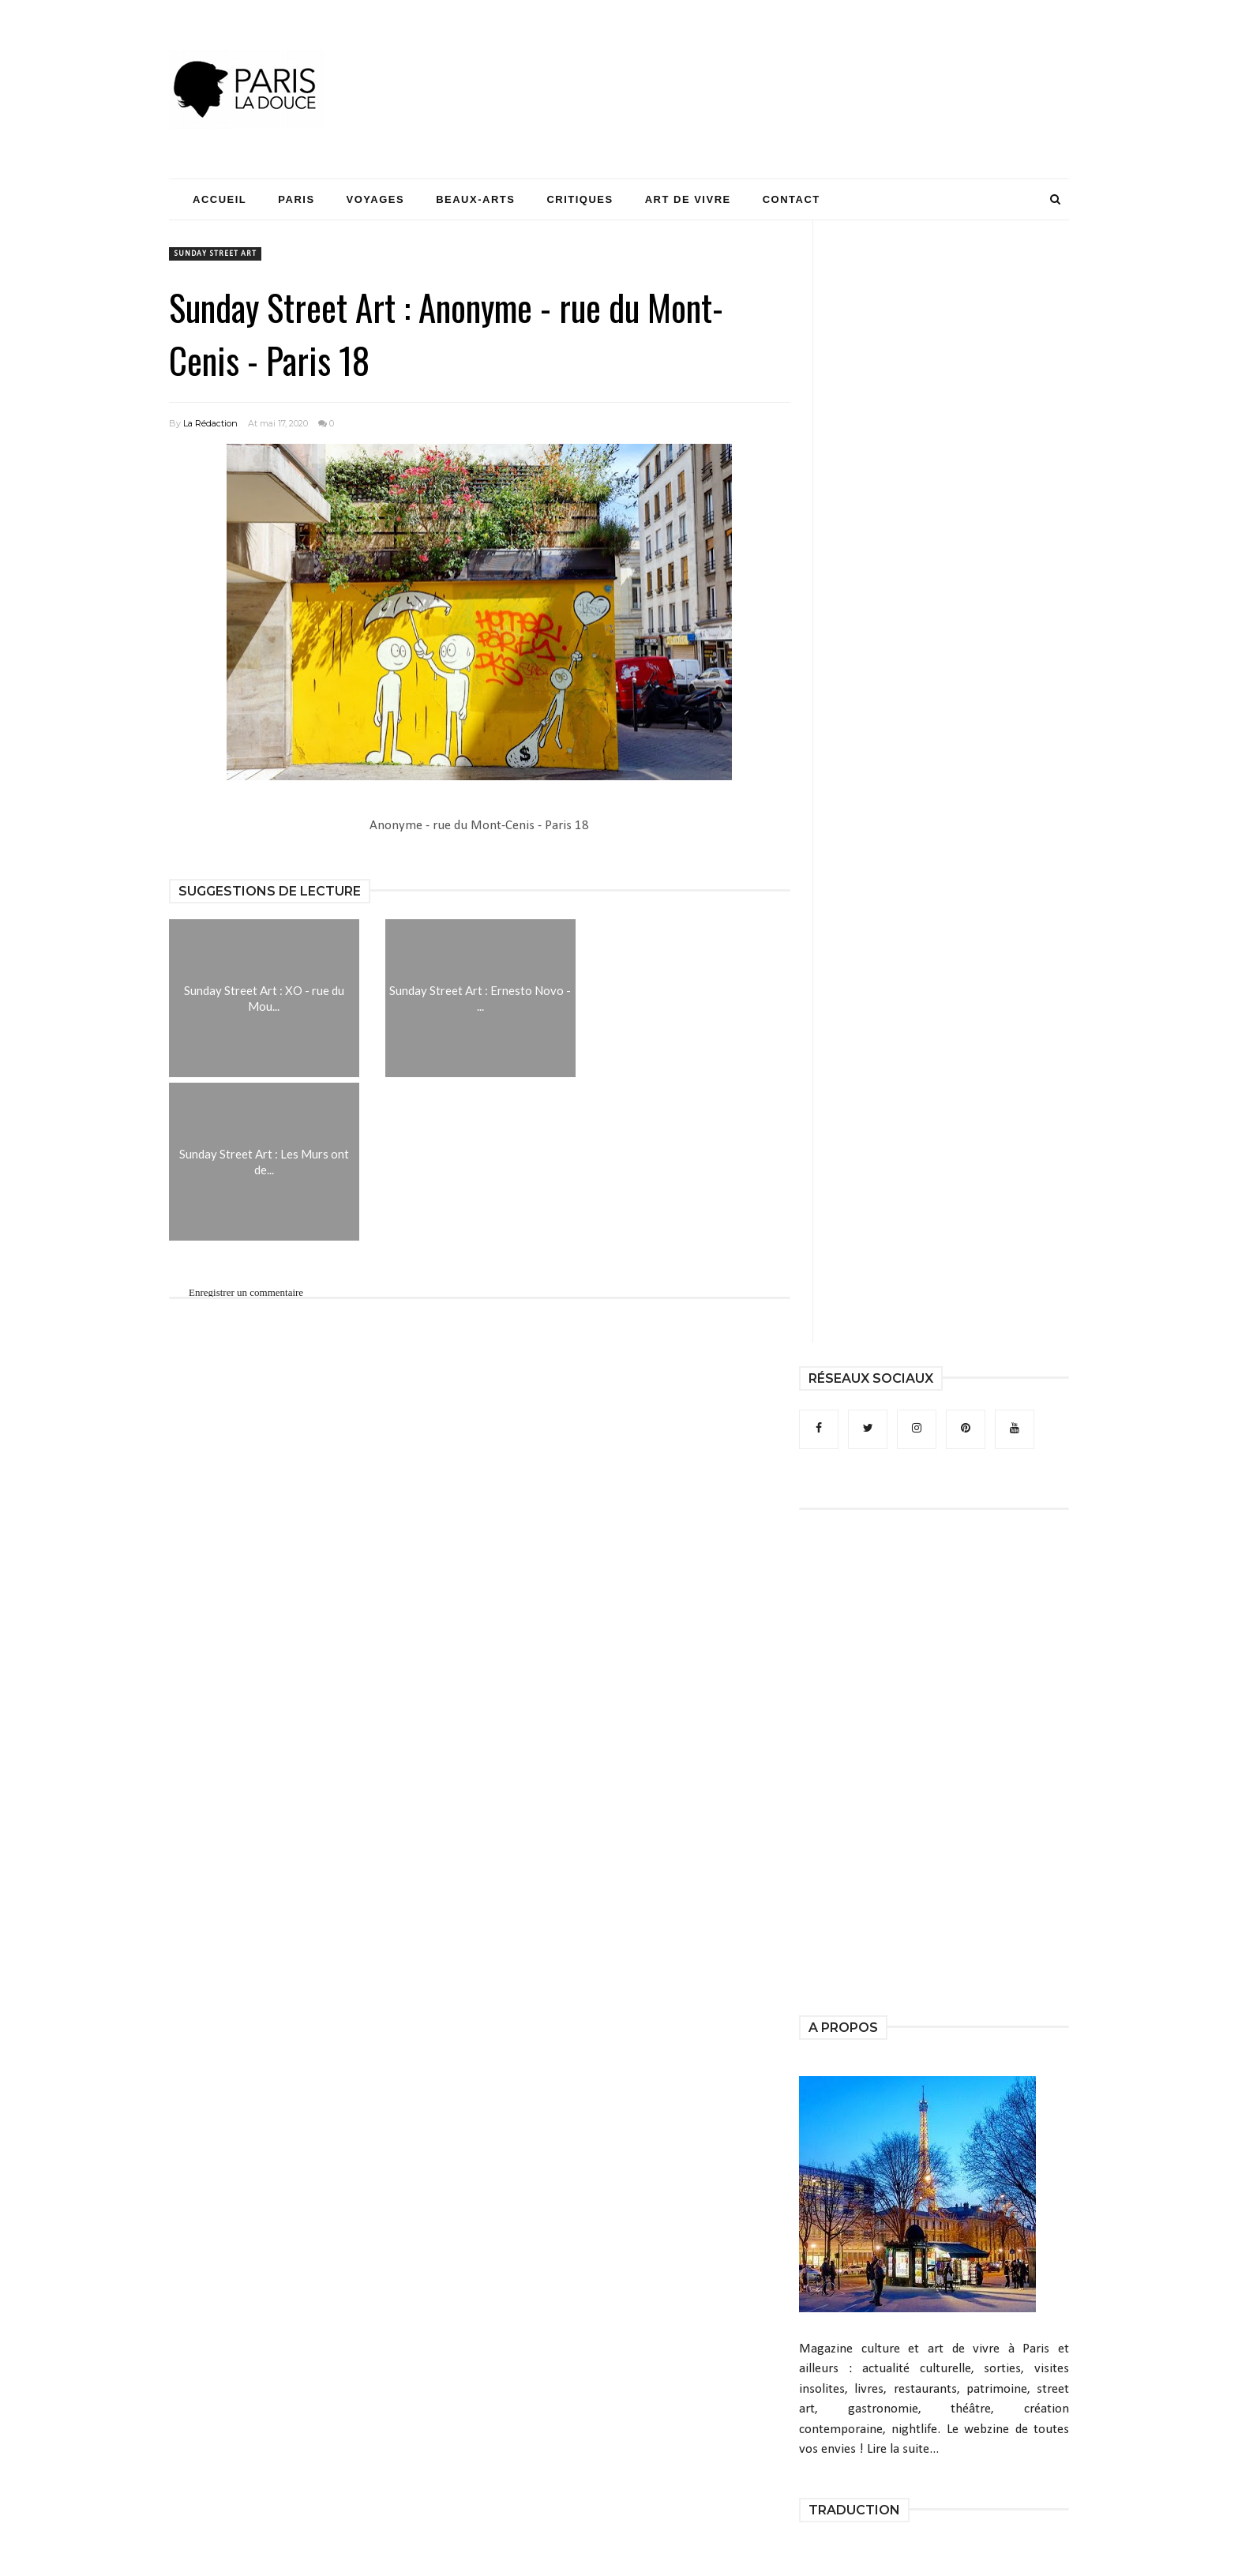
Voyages (376, 199)
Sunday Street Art (215, 254)
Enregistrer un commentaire (246, 1292)
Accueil (219, 199)
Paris (296, 199)
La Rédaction (210, 423)
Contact (791, 199)
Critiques (579, 199)
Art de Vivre (688, 199)
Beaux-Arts (475, 199)
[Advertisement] (781, 59)
